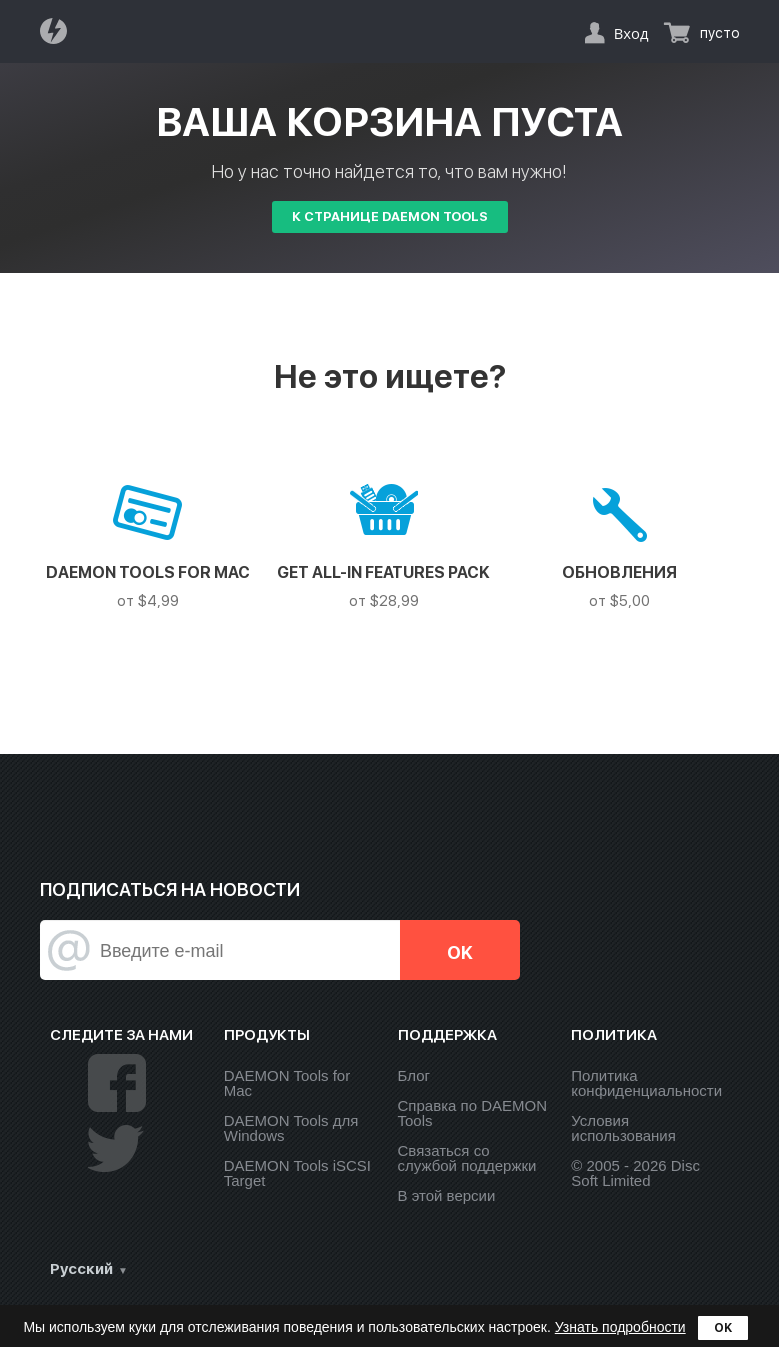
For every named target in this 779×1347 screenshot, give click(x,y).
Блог (414, 1075)
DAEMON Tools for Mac (287, 1083)
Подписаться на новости (170, 889)
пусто (720, 33)
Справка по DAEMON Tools (472, 1113)
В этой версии (447, 1195)
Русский (81, 1269)
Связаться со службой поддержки (467, 1158)
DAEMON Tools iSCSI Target (297, 1173)
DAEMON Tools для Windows (291, 1128)
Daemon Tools (59, 31)
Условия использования (623, 1128)
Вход (631, 33)
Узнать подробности (620, 1327)
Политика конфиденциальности (646, 1083)
